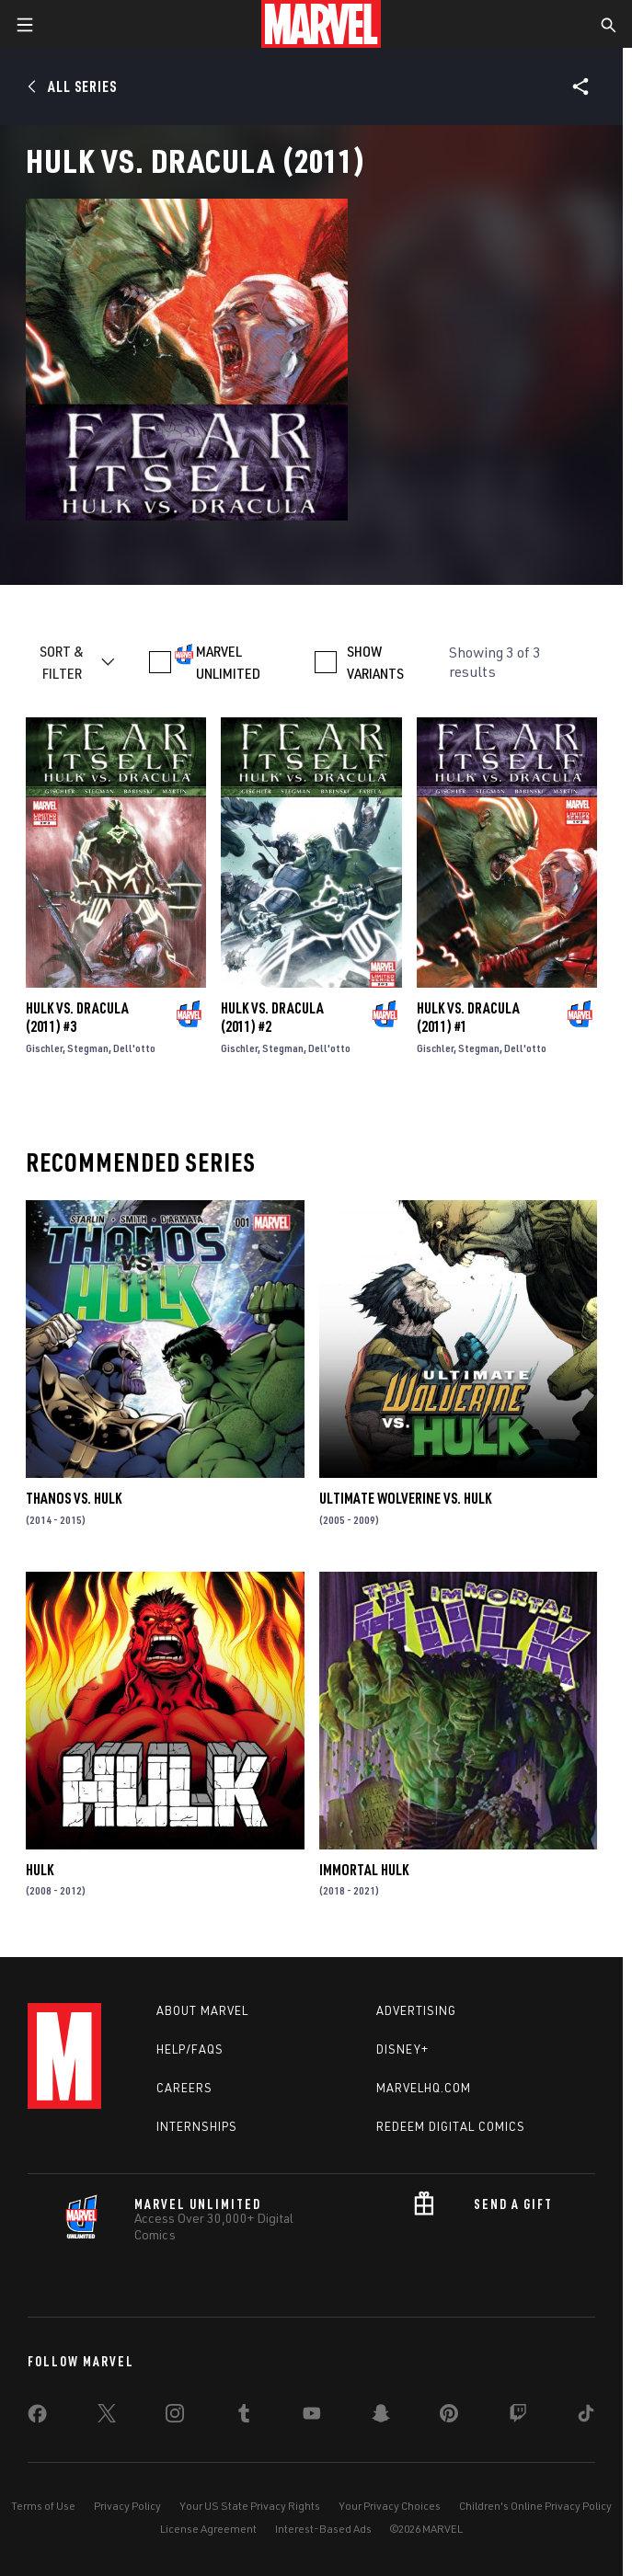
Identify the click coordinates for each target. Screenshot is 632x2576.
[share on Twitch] (518, 2417)
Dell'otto (134, 1048)
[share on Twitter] (107, 2417)
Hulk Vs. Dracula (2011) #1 (468, 1017)
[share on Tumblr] (244, 2417)
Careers (184, 2087)
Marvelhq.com (423, 2087)
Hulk (39, 1869)
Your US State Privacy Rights (249, 2506)
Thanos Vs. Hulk (73, 1498)
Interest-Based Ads (323, 2529)
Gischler (44, 1048)
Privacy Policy (127, 2506)
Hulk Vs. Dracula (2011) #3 (77, 1017)
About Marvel (202, 2010)
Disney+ (402, 2049)
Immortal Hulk (363, 1869)
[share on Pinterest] (449, 2417)
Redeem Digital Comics (450, 2126)
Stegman (88, 1048)
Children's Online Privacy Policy (535, 2506)
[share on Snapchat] (381, 2417)
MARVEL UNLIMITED (228, 662)
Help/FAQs (190, 2049)
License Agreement (208, 2529)
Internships (196, 2126)
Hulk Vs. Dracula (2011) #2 (272, 1017)
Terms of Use (43, 2506)
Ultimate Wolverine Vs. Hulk (405, 1498)
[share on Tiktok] (586, 2417)
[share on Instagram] (175, 2417)
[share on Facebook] (37, 2418)
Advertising (416, 2010)
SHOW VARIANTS (375, 662)
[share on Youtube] (312, 2417)
